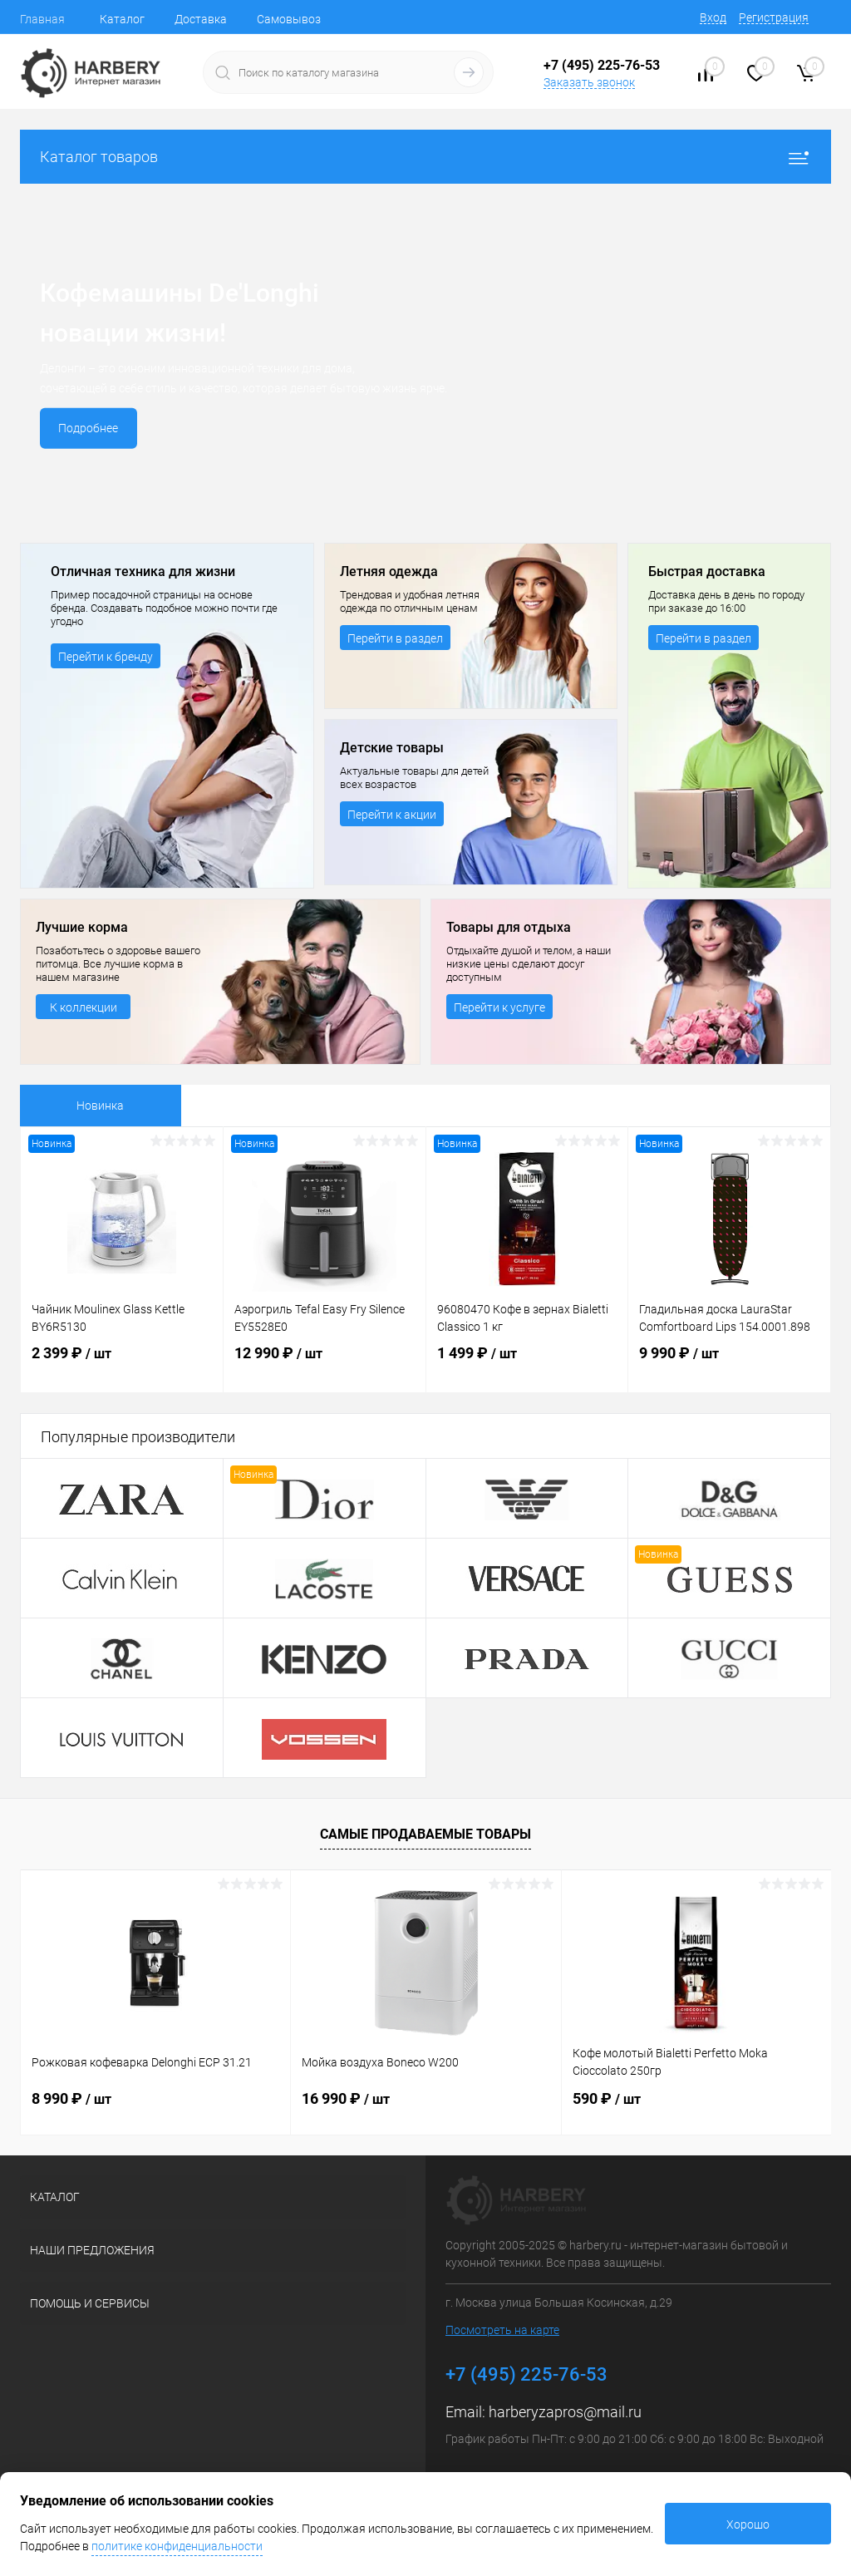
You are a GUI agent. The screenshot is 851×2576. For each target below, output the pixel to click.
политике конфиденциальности (177, 2546)
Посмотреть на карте (502, 2330)
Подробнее (90, 428)
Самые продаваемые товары (425, 1834)
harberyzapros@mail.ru (565, 2412)
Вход (713, 17)
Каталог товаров (425, 157)
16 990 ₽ (346, 2098)
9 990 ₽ (729, 1366)
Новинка (100, 1105)
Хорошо (748, 2524)
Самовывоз (289, 19)
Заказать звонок (589, 82)
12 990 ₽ (324, 1366)
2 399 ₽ (122, 1366)
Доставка (201, 19)
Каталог (122, 19)
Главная (42, 19)
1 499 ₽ (527, 1366)
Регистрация (774, 17)
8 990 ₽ (71, 2098)
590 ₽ (607, 2098)
